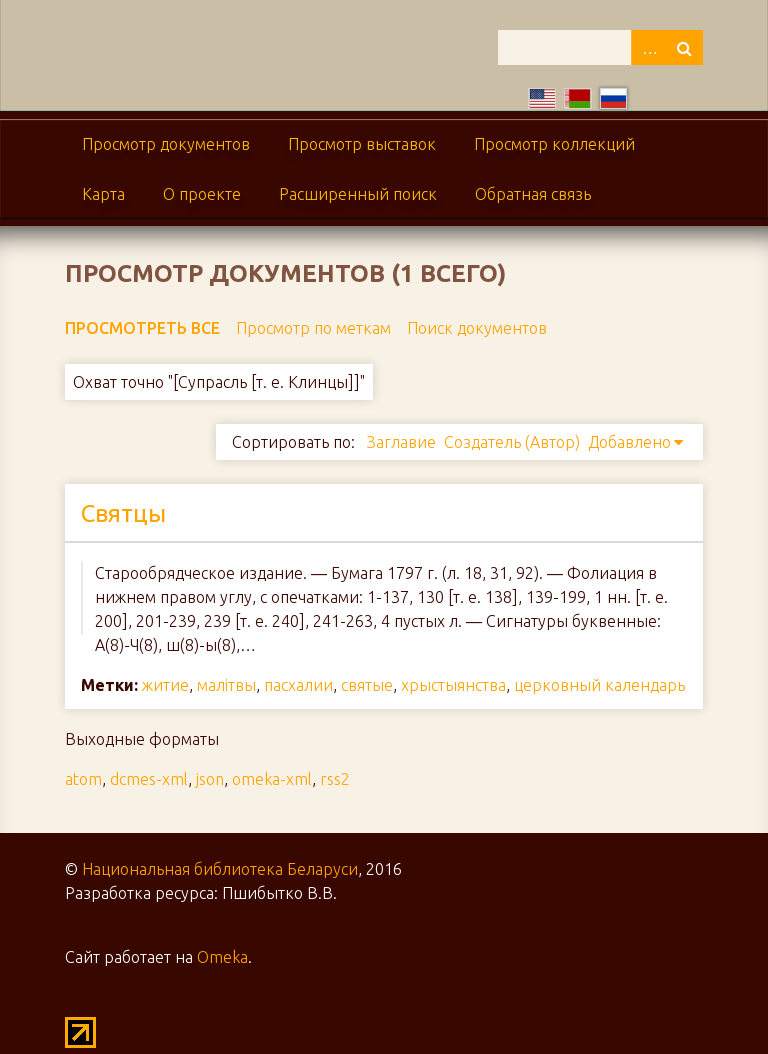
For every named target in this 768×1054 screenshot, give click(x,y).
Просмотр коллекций (554, 144)
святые (367, 685)
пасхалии (298, 685)
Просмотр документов (166, 144)
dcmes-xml (149, 779)
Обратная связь (533, 194)
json (210, 779)
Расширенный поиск (358, 194)
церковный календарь (599, 685)
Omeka (222, 957)
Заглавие (401, 442)
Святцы (123, 513)
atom (83, 779)
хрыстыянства (453, 685)
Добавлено (629, 442)
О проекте (202, 194)
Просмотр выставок (362, 144)
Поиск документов (477, 328)
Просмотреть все (142, 328)
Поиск (685, 47)
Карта (103, 194)
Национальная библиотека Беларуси (220, 869)
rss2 (335, 779)
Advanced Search (649, 47)
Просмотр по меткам (313, 328)
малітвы (226, 685)
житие (165, 685)
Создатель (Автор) (512, 442)
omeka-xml (272, 779)
